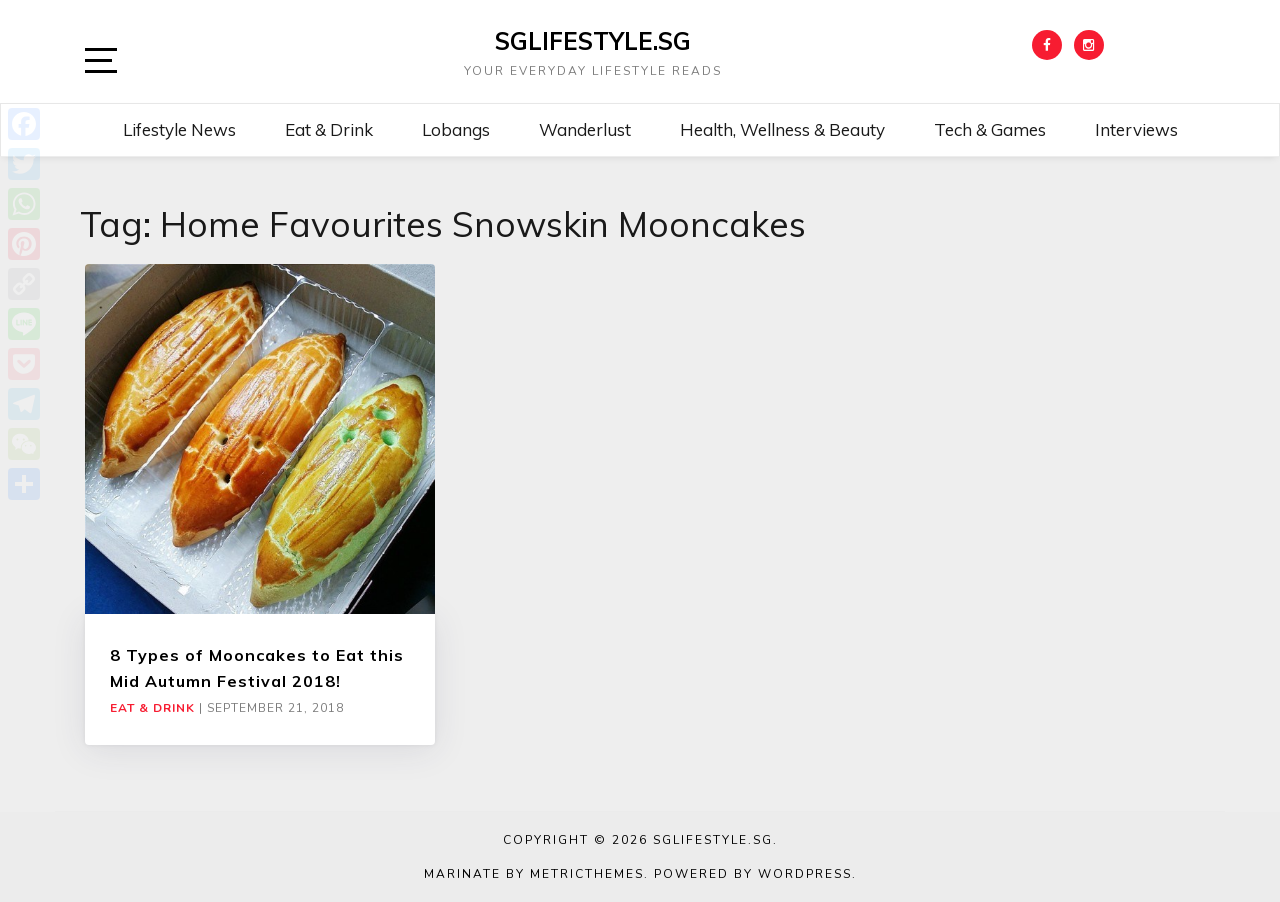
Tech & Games (990, 129)
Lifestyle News (179, 129)
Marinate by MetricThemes (534, 874)
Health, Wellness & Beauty (782, 129)
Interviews (1136, 129)
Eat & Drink (329, 129)
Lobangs (456, 129)
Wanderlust (585, 129)
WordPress (805, 874)
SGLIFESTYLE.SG (593, 41)
